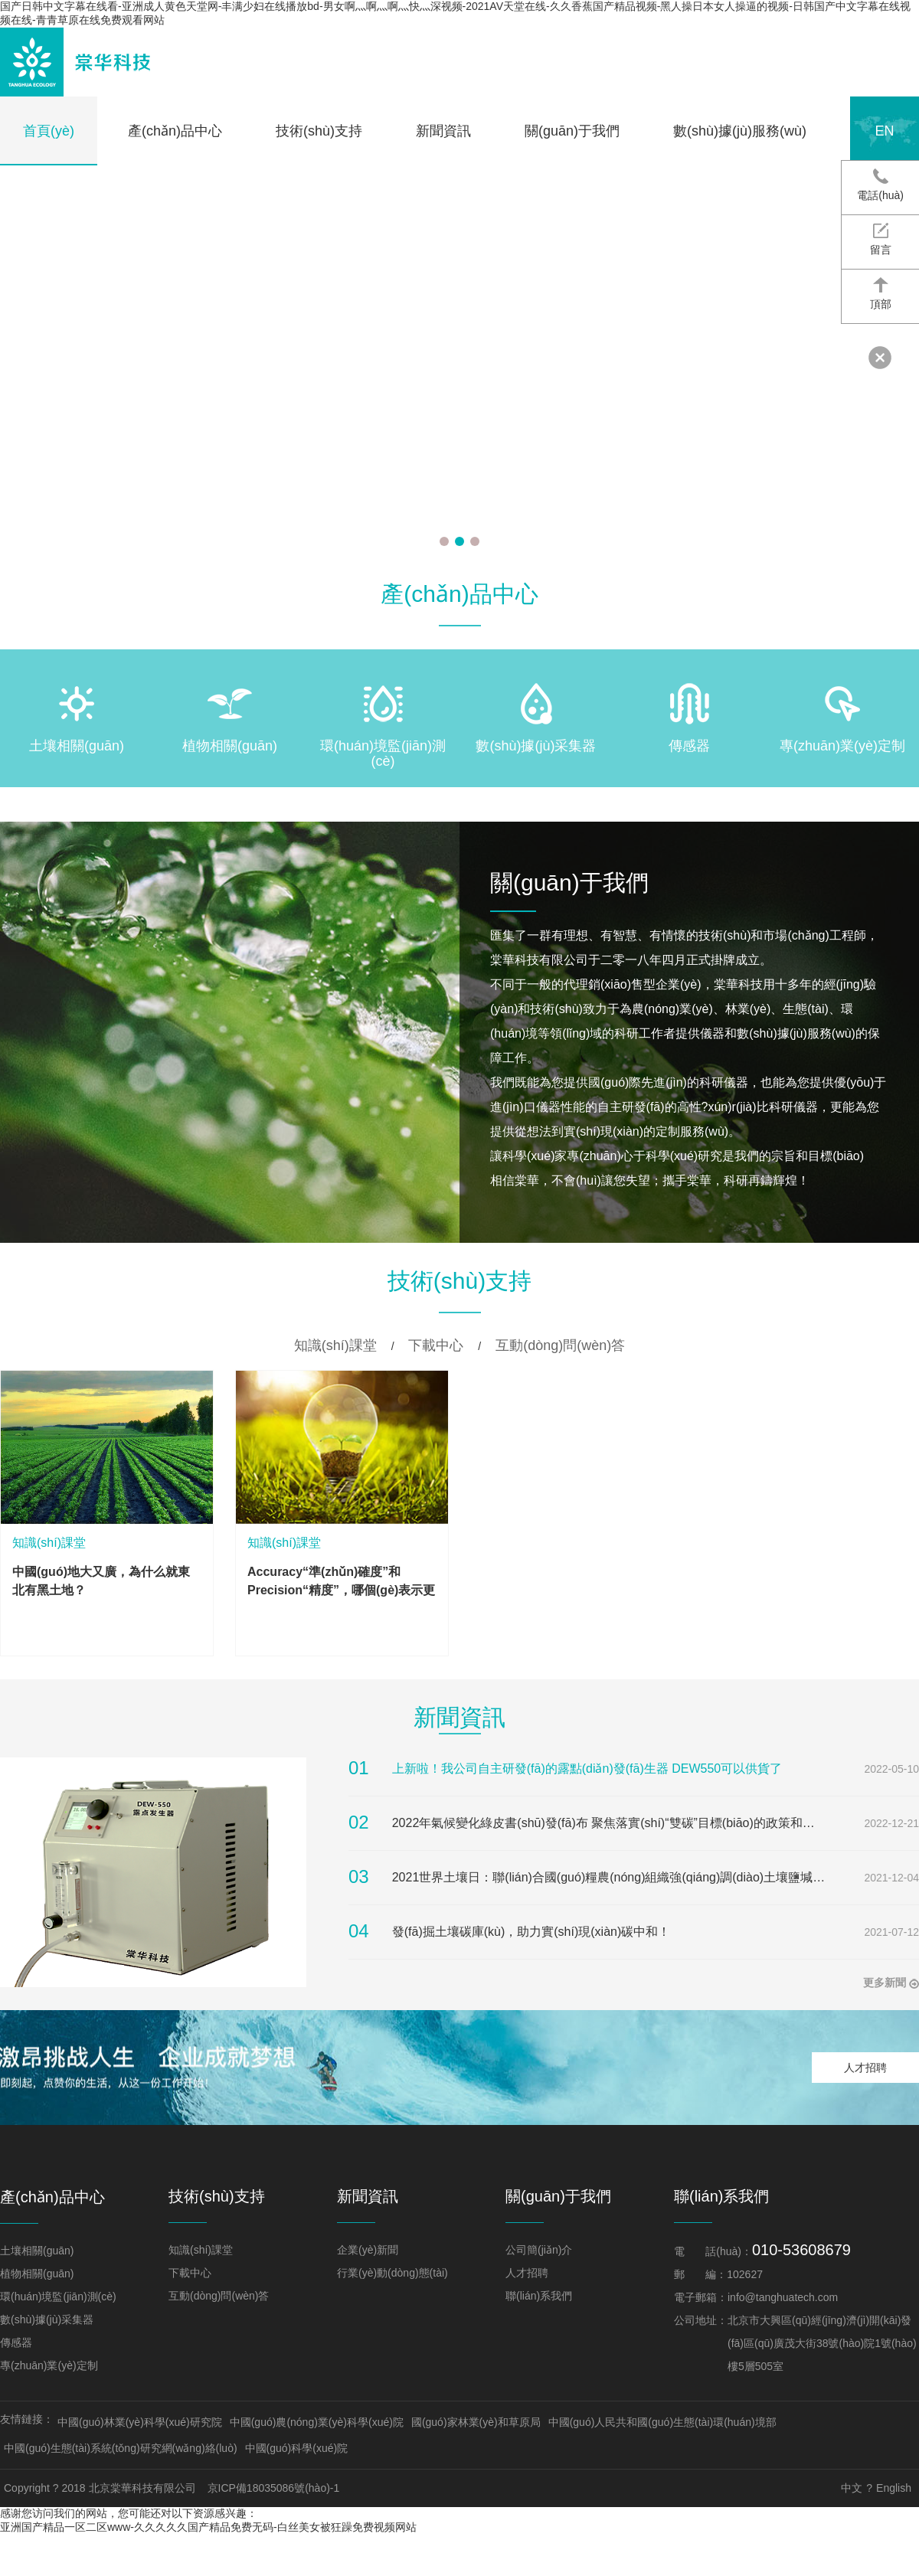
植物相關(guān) (37, 2273)
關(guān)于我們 (572, 131)
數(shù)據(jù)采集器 (46, 2319)
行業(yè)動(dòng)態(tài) (392, 2273)
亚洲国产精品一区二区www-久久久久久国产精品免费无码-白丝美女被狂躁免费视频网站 (208, 2527)
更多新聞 (891, 1982)
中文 (851, 2488)
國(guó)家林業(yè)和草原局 (476, 2422)
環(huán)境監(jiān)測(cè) (58, 2296)
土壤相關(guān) (37, 2250)
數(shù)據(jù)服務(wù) (739, 131)
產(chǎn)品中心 (175, 131)
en (884, 131)
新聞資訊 (443, 131)
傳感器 (16, 2342)
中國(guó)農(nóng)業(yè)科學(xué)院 (317, 2422)
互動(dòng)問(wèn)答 (560, 1345)
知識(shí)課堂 (335, 1345)
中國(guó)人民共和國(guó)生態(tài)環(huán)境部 (662, 2422)
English (893, 2488)
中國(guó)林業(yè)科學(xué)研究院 (139, 2422)
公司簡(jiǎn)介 (538, 2250)
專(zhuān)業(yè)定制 (49, 2365)
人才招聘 (865, 2067)
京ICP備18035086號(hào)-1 (274, 2488)
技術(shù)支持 (319, 131)
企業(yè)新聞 (367, 2250)
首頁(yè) (48, 131)
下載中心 (435, 1345)
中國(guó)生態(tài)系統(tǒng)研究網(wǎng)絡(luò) (120, 2448)
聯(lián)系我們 (538, 2296)
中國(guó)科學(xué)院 (296, 2448)
